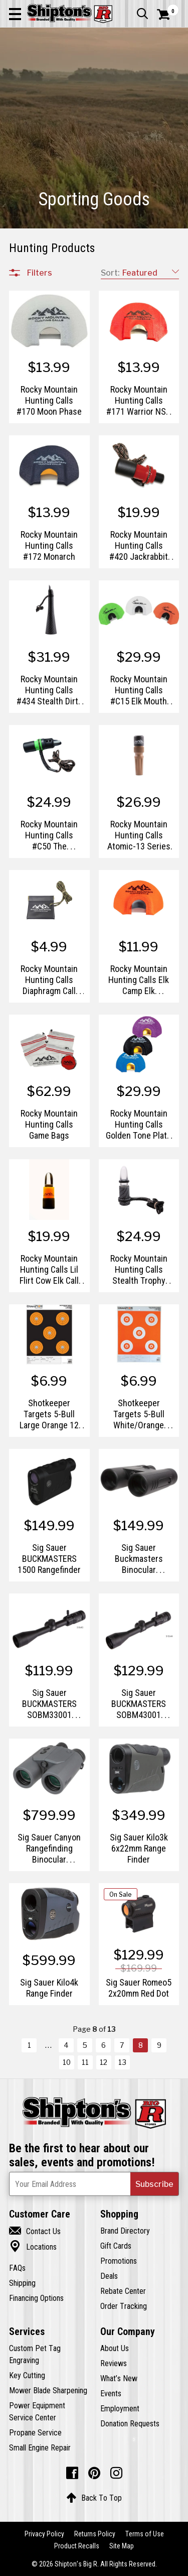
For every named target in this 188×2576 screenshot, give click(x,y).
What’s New (118, 2378)
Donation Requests (129, 2423)
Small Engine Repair (40, 2447)
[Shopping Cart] (168, 14)
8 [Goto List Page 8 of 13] (140, 2045)
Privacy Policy (44, 2533)
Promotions (118, 2261)
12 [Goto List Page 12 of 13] (103, 2062)
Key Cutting (27, 2375)
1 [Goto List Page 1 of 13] (29, 2045)
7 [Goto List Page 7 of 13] (122, 2045)
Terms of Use (144, 2533)
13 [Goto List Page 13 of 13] (122, 2062)
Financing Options (36, 2298)
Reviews (113, 2363)
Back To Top (94, 2498)
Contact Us (35, 2231)
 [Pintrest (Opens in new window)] (94, 2473)
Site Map (121, 2545)
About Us (114, 2348)
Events (110, 2393)
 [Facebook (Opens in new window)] (72, 2473)
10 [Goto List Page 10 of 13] (67, 2062)
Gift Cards (115, 2246)
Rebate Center (123, 2291)
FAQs (17, 2268)
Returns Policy (94, 2533)
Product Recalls (76, 2545)
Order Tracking (123, 2306)
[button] (15, 14)
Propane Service (35, 2432)
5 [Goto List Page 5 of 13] (85, 2045)
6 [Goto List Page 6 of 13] (103, 2045)
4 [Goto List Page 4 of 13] (66, 2045)
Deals (109, 2276)
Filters (39, 273)
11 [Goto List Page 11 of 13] (85, 2062)
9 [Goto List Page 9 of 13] (159, 2045)
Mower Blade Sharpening (48, 2390)
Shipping (22, 2283)
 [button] (142, 13)
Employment (119, 2408)
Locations (33, 2247)
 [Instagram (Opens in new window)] (116, 2473)
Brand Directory (125, 2231)
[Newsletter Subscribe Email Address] (94, 2184)
